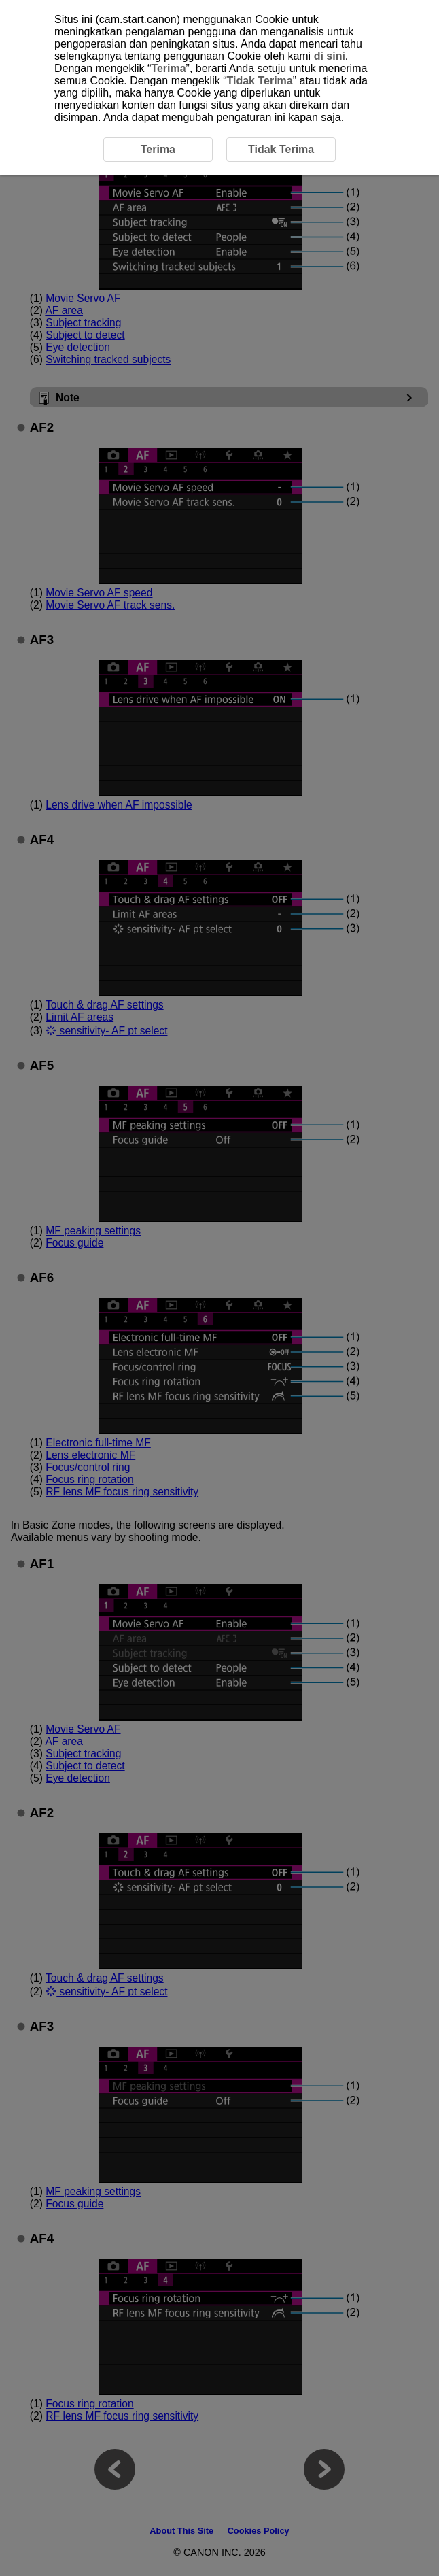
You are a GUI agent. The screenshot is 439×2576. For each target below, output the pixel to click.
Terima (168, 68)
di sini (329, 56)
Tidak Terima (259, 80)
